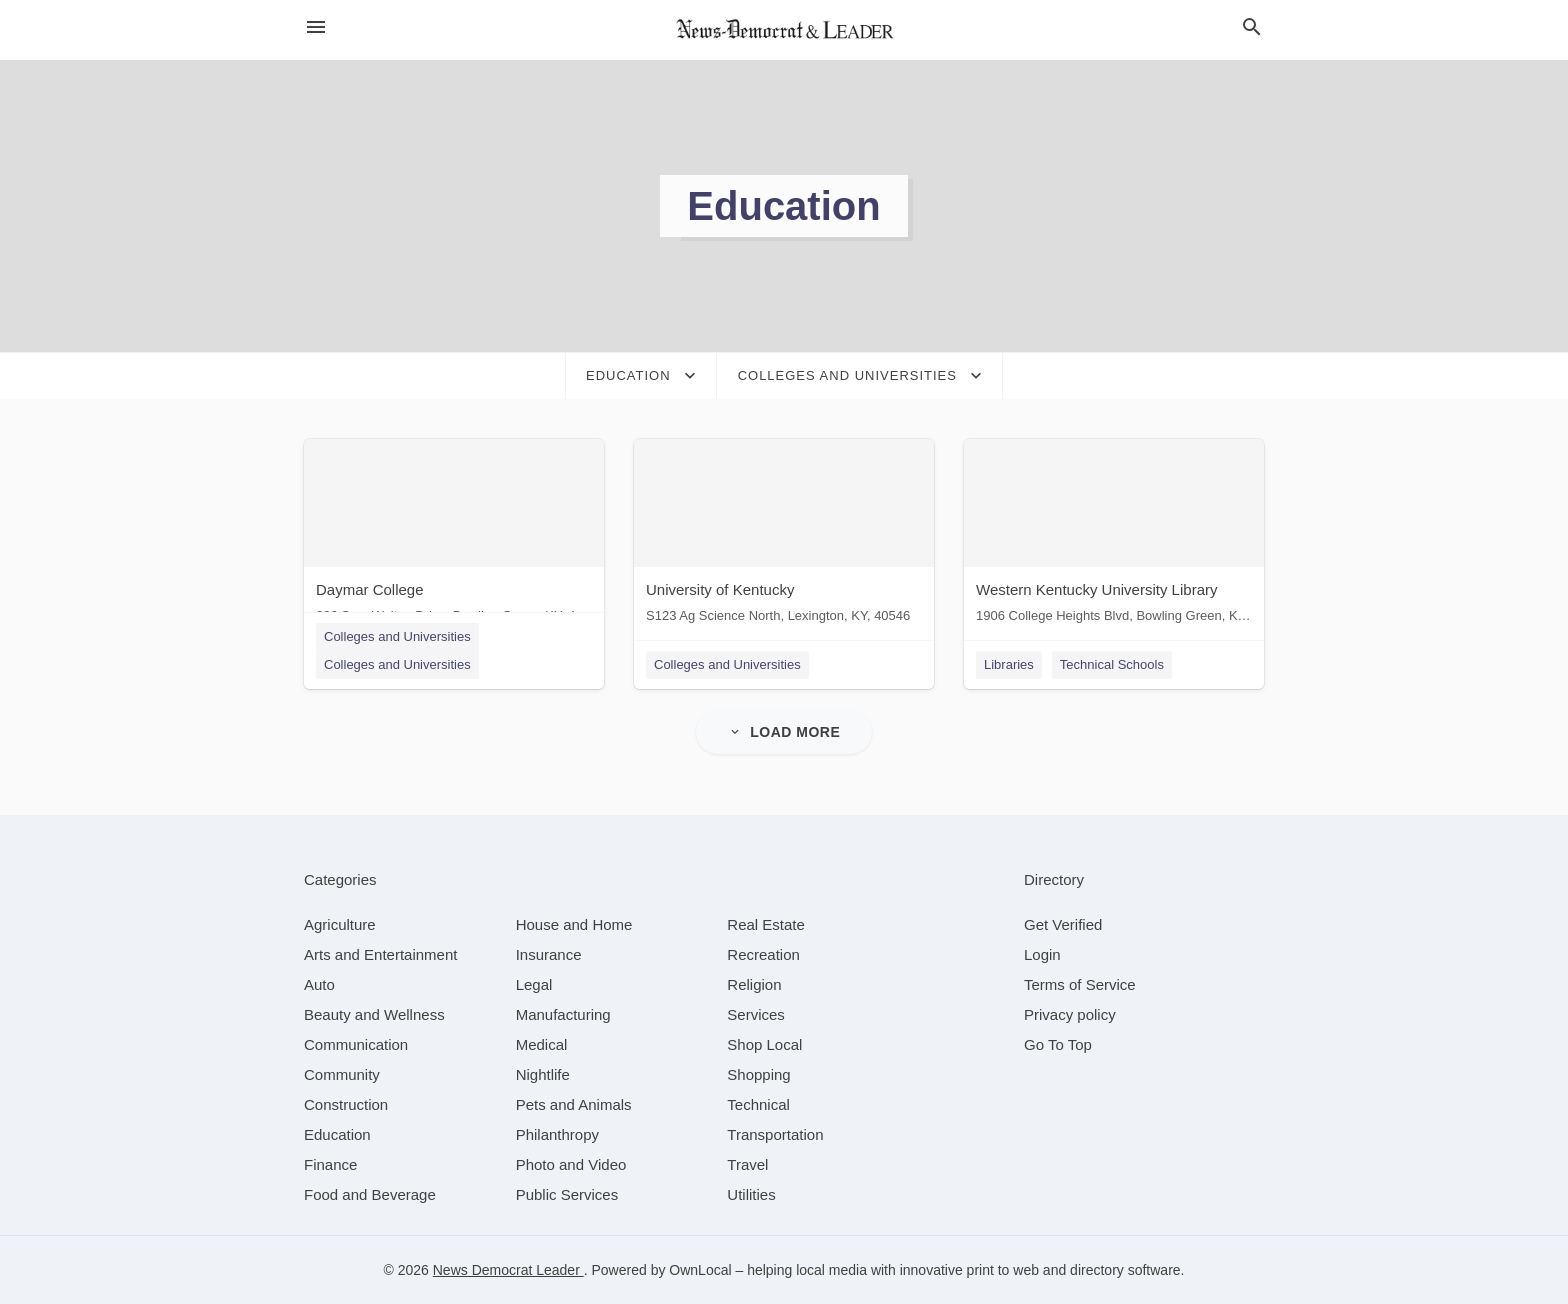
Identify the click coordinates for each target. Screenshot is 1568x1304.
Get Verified (1063, 924)
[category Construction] (346, 1104)
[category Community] (342, 1074)
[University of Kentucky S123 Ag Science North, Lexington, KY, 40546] (784, 535)
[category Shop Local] (764, 1044)
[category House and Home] (574, 924)
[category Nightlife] (543, 1074)
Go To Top (1058, 1044)
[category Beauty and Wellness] (374, 1014)
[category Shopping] (758, 1074)
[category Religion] (754, 984)
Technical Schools (1112, 664)
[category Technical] (758, 1104)
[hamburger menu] (316, 27)
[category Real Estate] (766, 924)
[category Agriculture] (340, 924)
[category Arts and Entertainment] (380, 954)
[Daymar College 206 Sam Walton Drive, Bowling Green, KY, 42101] (454, 535)
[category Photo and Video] (571, 1164)
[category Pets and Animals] (574, 1104)
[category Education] (337, 1134)
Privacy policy (1070, 1014)
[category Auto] (319, 984)
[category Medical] (542, 1044)
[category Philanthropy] (557, 1134)
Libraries (1009, 664)
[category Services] (756, 1014)
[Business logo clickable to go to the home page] (784, 30)
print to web (1003, 1270)
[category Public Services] (567, 1194)
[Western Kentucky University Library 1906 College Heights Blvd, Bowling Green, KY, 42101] (1114, 535)
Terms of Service (1080, 984)
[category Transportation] (775, 1134)
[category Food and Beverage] (370, 1194)
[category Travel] (747, 1164)
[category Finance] (330, 1164)
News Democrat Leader (508, 1270)
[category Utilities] (751, 1194)
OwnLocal (700, 1270)
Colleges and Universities (397, 636)
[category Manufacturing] (563, 1014)
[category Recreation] (763, 954)
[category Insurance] (549, 954)
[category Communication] (356, 1044)
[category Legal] (534, 984)
